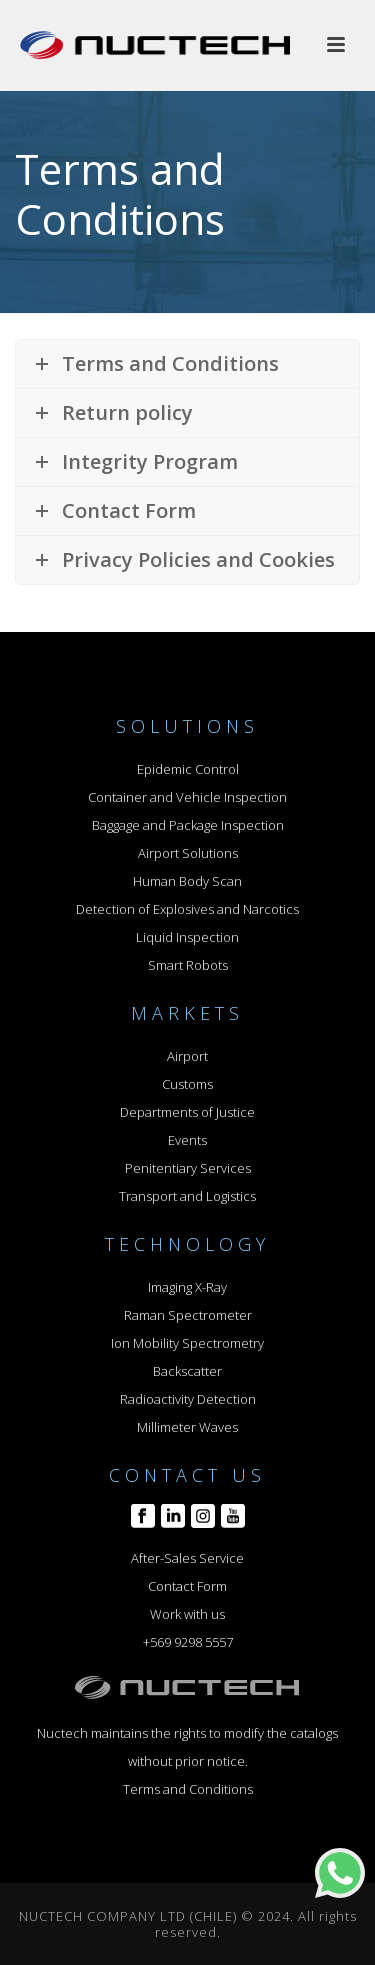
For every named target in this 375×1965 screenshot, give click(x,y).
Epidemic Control (188, 769)
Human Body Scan (187, 881)
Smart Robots (188, 965)
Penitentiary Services (188, 1168)
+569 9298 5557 (188, 1642)
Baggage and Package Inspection (188, 825)
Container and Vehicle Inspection (187, 797)
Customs (187, 1084)
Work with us (187, 1614)
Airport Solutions (188, 853)
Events (187, 1140)
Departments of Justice (187, 1112)
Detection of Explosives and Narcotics (187, 909)
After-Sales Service (187, 1558)
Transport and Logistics (187, 1196)
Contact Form (187, 1586)
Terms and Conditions (188, 1789)
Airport (187, 1056)
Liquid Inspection (187, 937)
